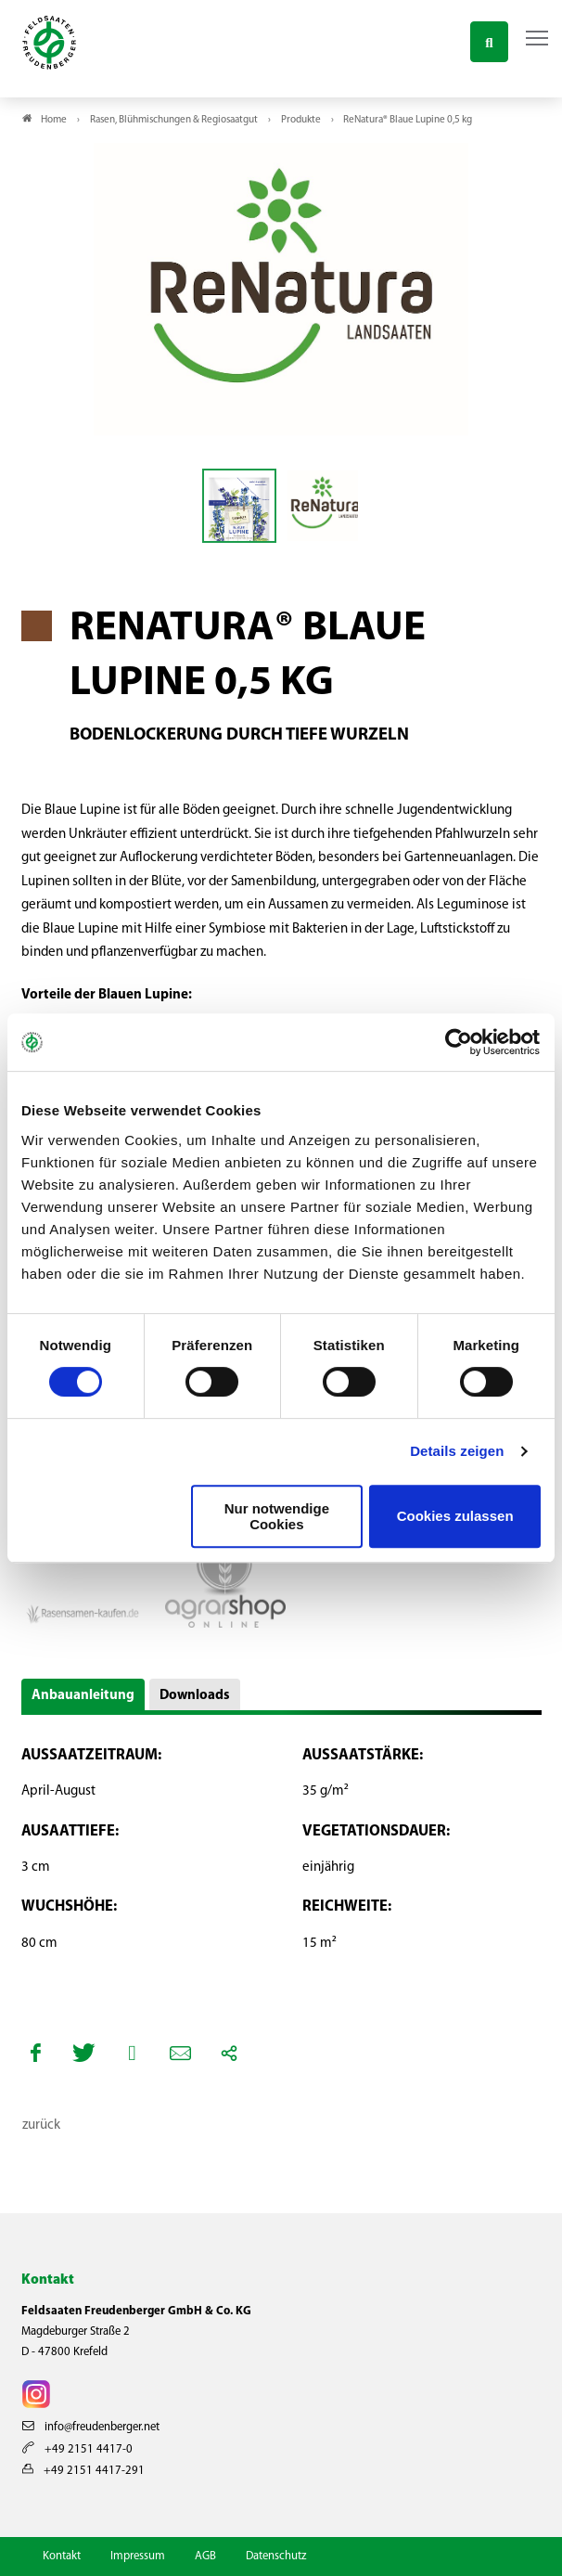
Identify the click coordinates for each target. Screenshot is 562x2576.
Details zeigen (457, 1451)
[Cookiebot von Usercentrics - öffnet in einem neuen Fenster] (459, 1042)
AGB (205, 2556)
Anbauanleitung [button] (83, 1696)
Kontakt (62, 2556)
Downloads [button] (195, 1696)
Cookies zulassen (455, 1516)
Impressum (137, 2556)
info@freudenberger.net (91, 2427)
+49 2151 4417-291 (83, 2471)
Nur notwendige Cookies (276, 1516)
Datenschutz (276, 2556)
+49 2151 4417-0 (77, 2449)
